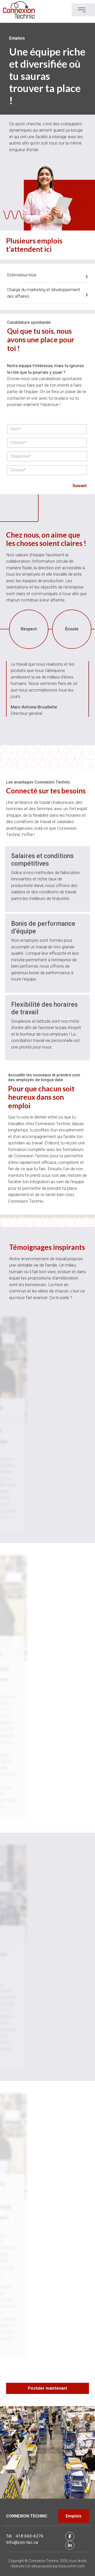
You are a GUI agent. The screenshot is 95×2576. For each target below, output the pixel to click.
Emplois (73, 2515)
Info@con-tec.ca (22, 2542)
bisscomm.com (72, 2566)
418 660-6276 (30, 2535)
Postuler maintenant (47, 2388)
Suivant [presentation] (79, 485)
